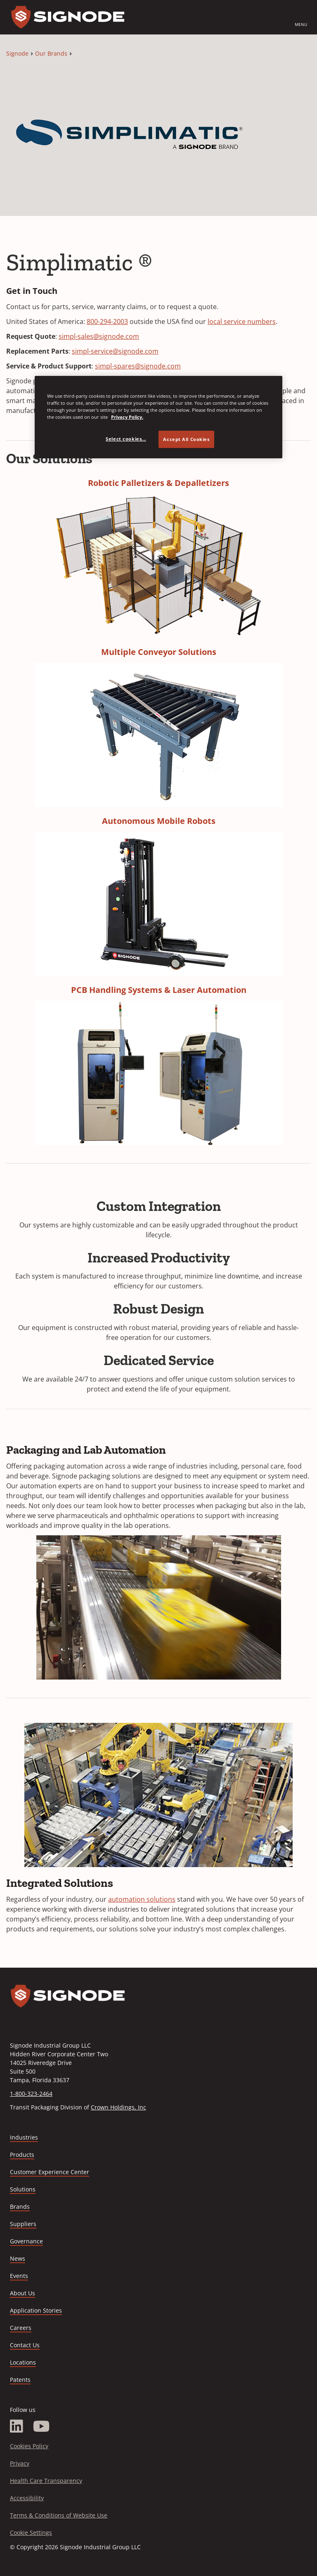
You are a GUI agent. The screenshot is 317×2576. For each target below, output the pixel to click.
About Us (22, 2293)
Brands (20, 2206)
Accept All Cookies (186, 439)
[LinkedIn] (16, 2426)
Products (22, 2154)
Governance (26, 2241)
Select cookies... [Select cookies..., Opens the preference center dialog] (126, 439)
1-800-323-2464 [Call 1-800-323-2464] (31, 2093)
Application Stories (36, 2310)
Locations (23, 2362)
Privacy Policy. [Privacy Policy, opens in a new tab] (127, 417)
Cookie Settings (31, 2532)
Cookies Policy (29, 2446)
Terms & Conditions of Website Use (58, 2515)
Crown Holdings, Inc (118, 2107)
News (17, 2258)
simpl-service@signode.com (115, 351)
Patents (20, 2380)
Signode (17, 53)
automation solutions (141, 1899)
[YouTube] (41, 2426)
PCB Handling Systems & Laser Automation (158, 989)
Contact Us (25, 2345)
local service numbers (242, 321)
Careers (20, 2328)
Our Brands (51, 53)
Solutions (22, 2189)
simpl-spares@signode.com (138, 366)
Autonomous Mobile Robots (158, 820)
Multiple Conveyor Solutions (158, 651)
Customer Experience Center (49, 2172)
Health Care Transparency (46, 2481)
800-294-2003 (107, 321)
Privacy (19, 2463)
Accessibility (27, 2498)
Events (19, 2276)
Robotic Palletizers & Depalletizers (158, 482)
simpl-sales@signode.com (99, 336)
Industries (24, 2137)
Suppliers (23, 2224)
